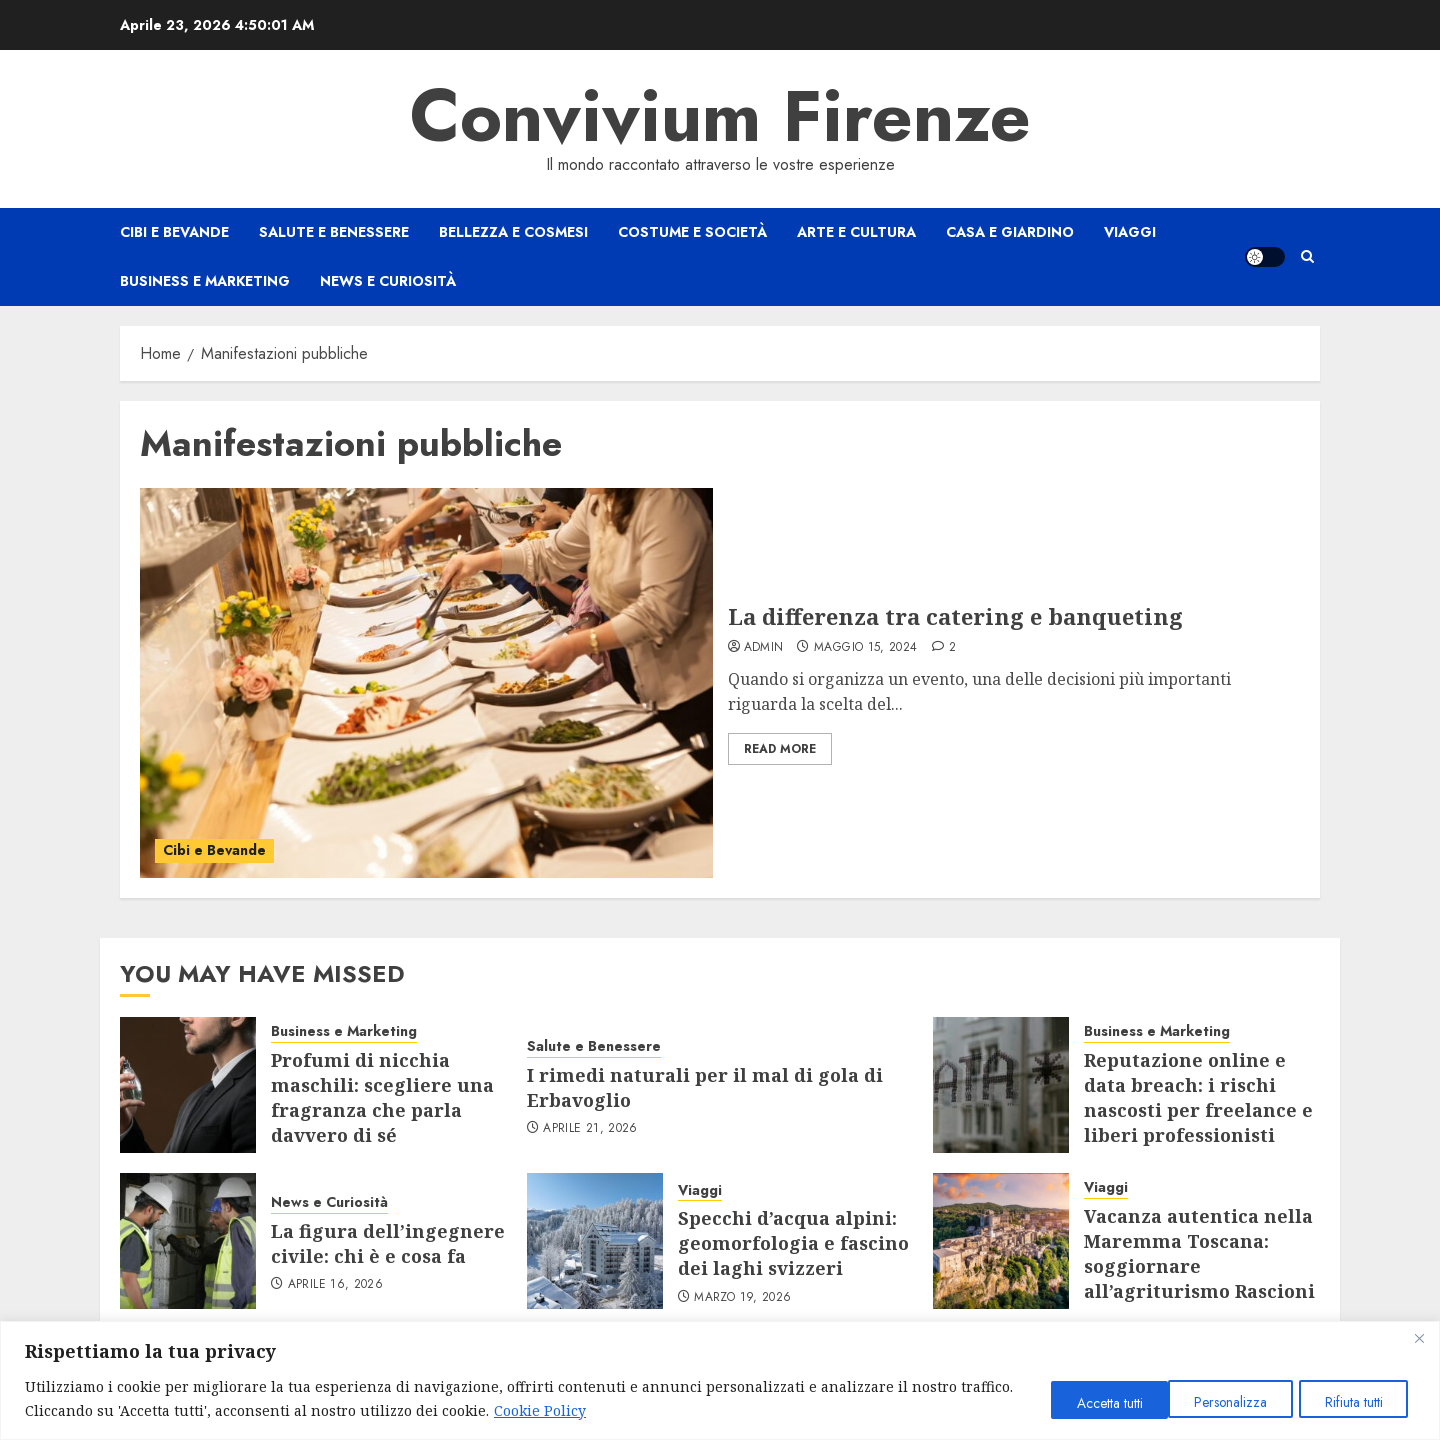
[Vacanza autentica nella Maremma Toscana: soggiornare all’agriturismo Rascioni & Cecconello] (1001, 1241)
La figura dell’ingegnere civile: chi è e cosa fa (388, 1243)
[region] (720, 1380)
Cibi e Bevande (174, 232)
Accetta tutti (1353, 1402)
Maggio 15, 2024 (865, 648)
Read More (780, 749)
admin (764, 648)
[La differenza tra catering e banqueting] (426, 683)
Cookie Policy (596, 1410)
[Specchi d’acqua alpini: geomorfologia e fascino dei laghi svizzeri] (595, 1241)
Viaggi (1130, 232)
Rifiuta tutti (1225, 1402)
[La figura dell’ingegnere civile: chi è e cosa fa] (188, 1241)
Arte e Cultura (856, 232)
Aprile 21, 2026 (590, 1129)
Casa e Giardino (1010, 232)
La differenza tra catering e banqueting (955, 616)
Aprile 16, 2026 (335, 1285)
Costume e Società (692, 232)
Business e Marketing (205, 281)
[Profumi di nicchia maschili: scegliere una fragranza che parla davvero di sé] (188, 1085)
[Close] (1419, 1338)
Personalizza (1093, 1402)
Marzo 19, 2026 (742, 1298)
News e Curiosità (388, 281)
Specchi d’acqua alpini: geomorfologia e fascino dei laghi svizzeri (793, 1243)
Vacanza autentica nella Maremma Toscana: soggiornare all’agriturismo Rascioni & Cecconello (1199, 1266)
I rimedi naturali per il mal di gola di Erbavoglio (705, 1087)
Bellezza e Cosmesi (513, 232)
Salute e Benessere (334, 232)
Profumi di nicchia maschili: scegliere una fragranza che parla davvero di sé (382, 1098)
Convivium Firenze (720, 116)
